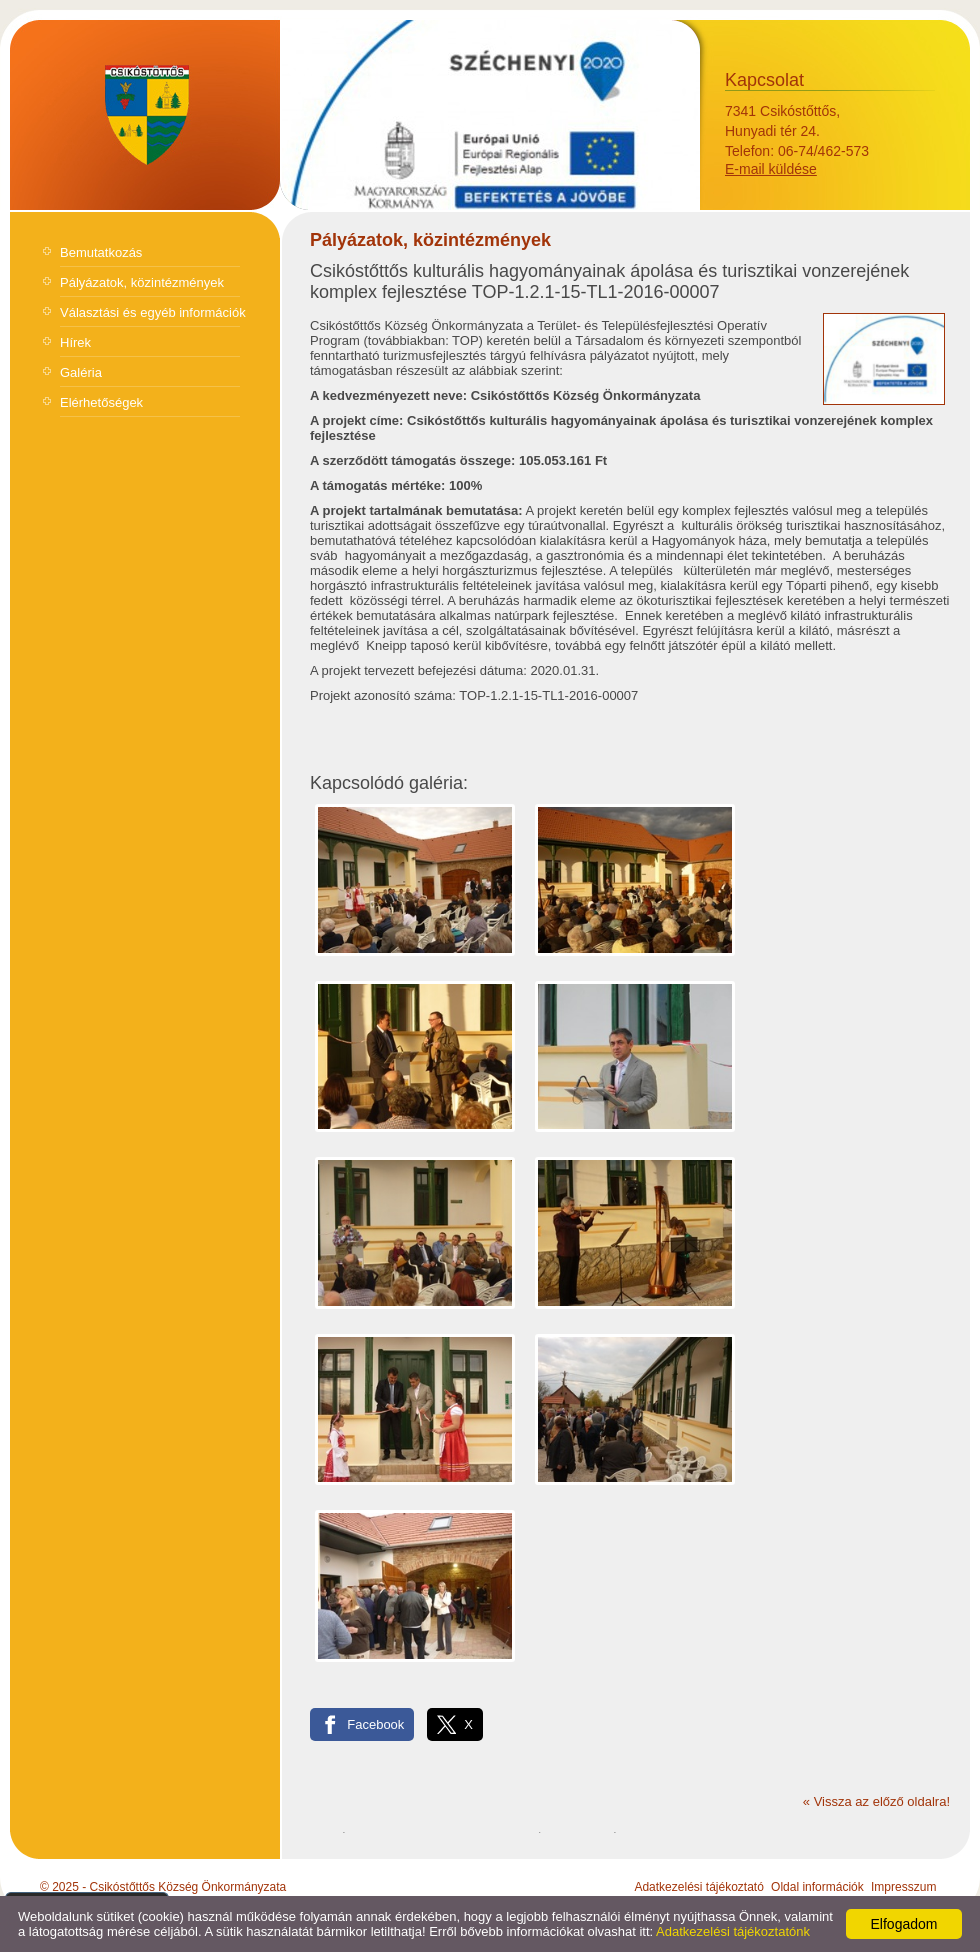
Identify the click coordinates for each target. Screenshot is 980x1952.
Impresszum (903, 1887)
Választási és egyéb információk (153, 312)
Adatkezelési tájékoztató (698, 1887)
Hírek (75, 342)
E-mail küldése (771, 169)
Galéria (81, 372)
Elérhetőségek (101, 402)
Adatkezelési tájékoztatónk (733, 1931)
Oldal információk (817, 1887)
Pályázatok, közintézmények (142, 282)
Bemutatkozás (101, 252)
